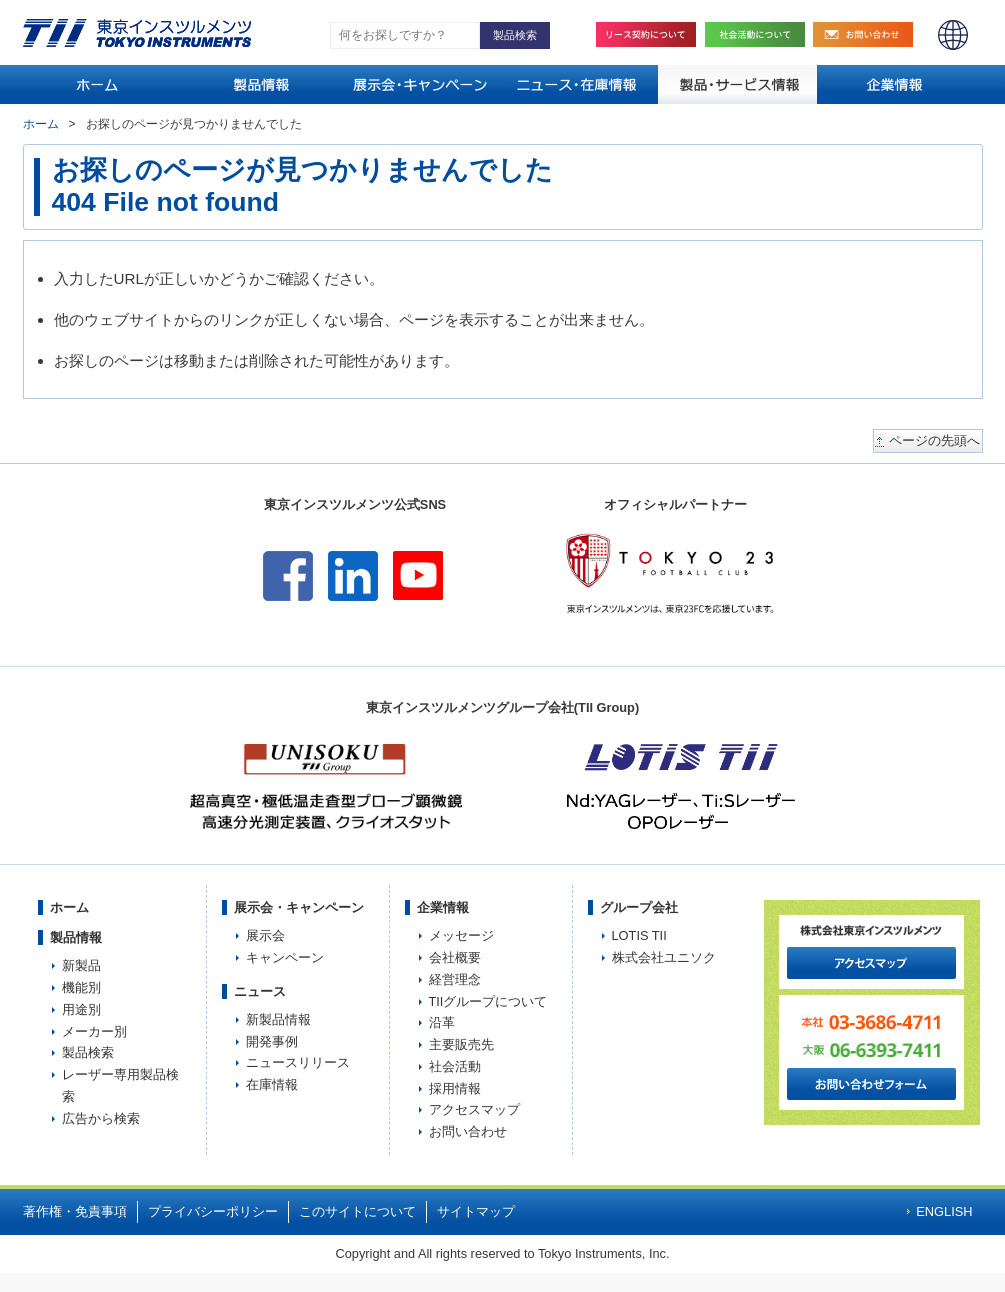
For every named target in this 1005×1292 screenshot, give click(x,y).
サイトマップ (476, 1211)
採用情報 (455, 1088)
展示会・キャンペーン (299, 907)
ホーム (41, 124)
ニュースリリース (298, 1062)
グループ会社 (639, 907)
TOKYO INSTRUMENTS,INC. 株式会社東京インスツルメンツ (137, 33)
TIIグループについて (488, 1001)
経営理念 (455, 979)
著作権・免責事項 (75, 1211)
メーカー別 (94, 1031)
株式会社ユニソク (664, 957)
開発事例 (272, 1041)
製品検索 (88, 1052)
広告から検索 (101, 1118)
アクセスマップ (474, 1109)
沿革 (442, 1022)
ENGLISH (953, 35)
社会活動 (760, 34)
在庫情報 (272, 1084)
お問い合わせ (868, 34)
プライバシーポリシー (213, 1211)
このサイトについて (357, 1211)
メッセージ (461, 935)
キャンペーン (285, 957)
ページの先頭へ (934, 441)
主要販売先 (461, 1044)
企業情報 (443, 907)
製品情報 (76, 937)
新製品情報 (278, 1019)
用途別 (81, 1009)
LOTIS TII (639, 935)
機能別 (81, 987)
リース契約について (646, 34)
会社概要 (455, 957)
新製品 (81, 965)
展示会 (265, 935)
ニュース (260, 991)
